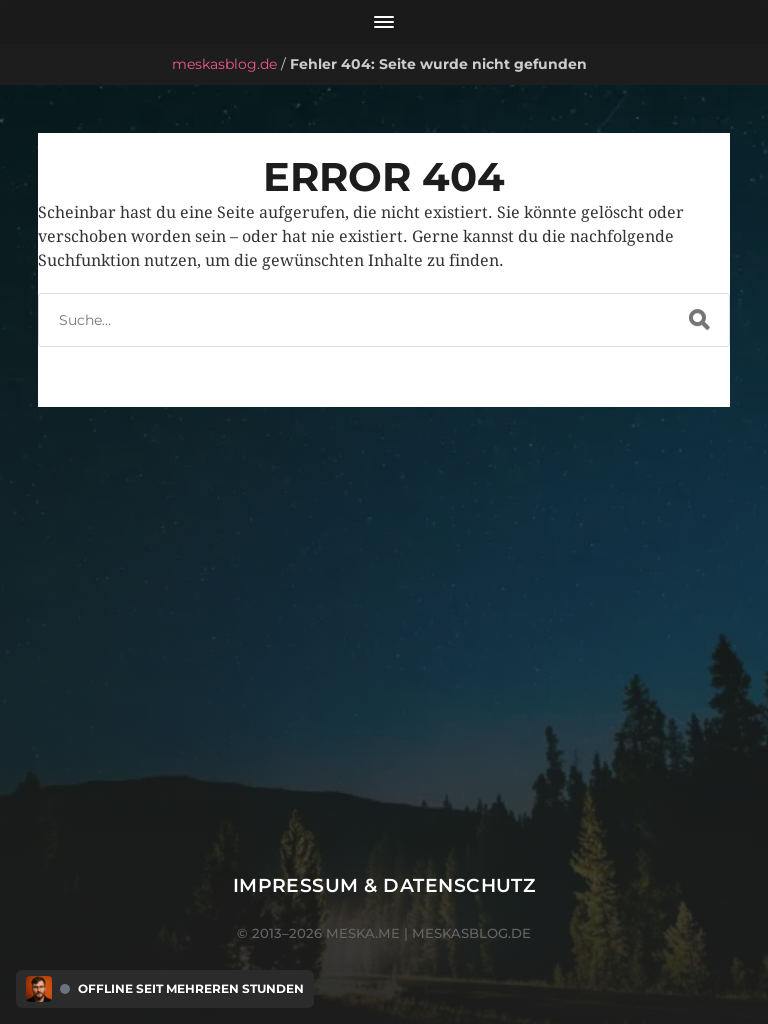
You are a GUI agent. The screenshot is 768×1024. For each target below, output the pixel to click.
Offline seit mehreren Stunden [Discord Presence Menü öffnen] (191, 989)
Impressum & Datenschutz (384, 885)
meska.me (363, 933)
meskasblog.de (224, 64)
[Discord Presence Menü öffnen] (39, 989)
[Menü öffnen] (384, 22)
